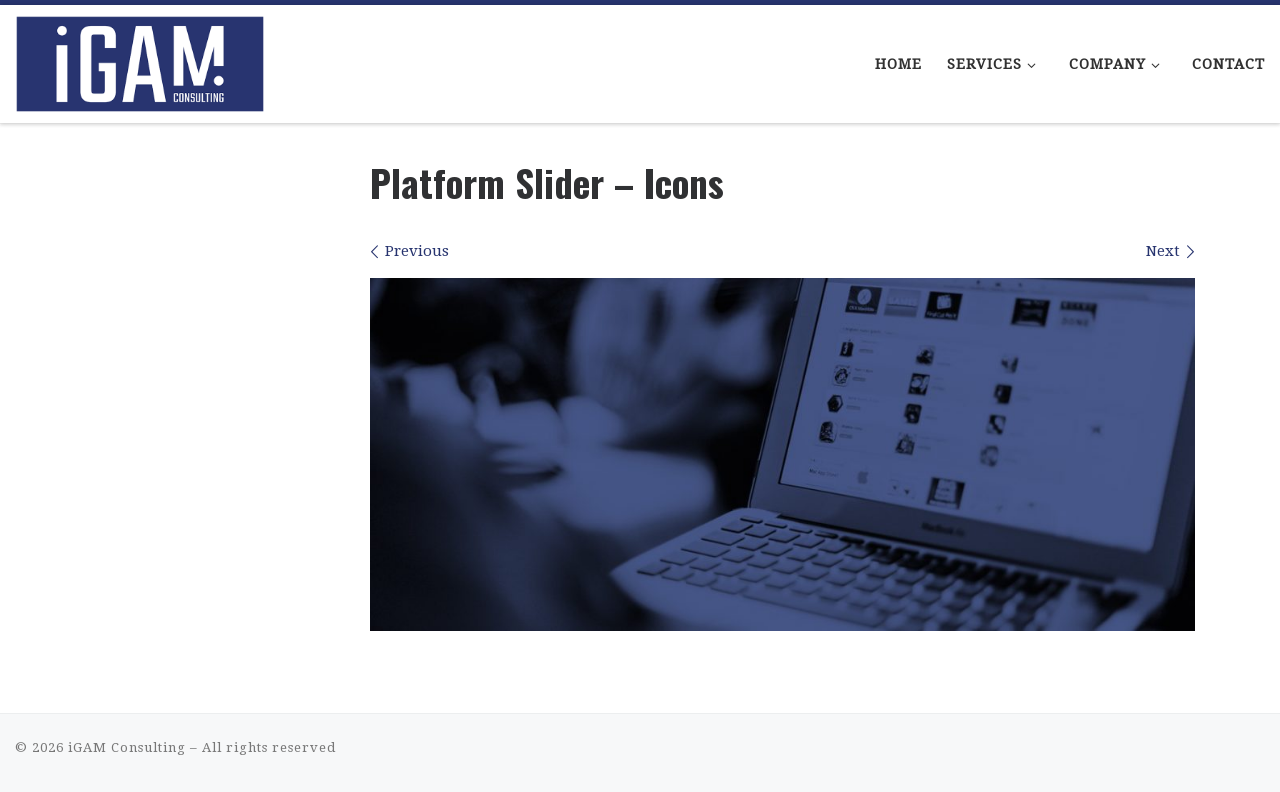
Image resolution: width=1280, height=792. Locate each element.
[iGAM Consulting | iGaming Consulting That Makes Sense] (140, 57)
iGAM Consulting (127, 747)
